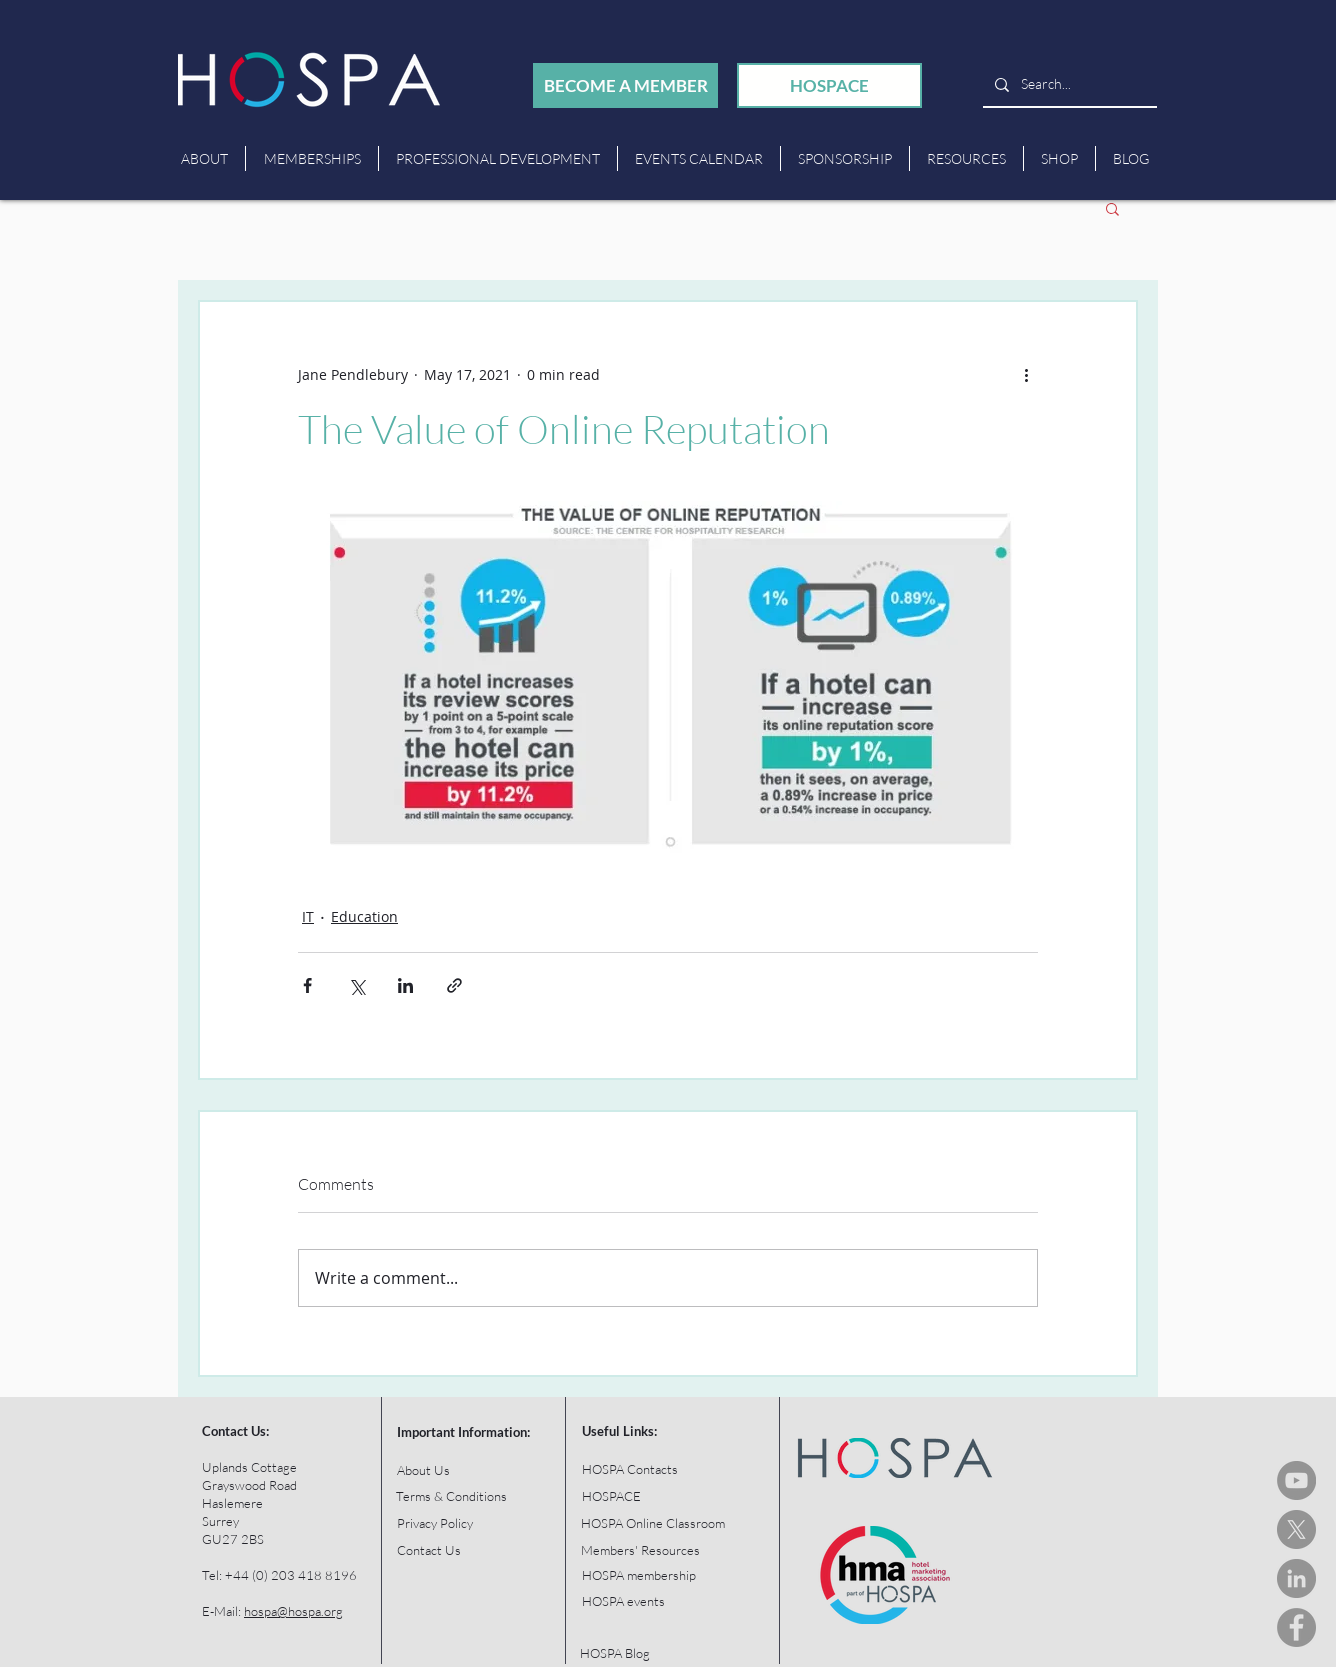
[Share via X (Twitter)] (356, 985)
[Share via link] (454, 985)
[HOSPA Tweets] (1296, 1529)
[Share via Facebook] (307, 985)
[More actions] (1026, 374)
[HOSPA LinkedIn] (1296, 1578)
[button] (1112, 208)
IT (308, 916)
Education (364, 916)
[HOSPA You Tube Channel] (1296, 1480)
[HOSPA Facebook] (1296, 1627)
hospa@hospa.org (293, 1611)
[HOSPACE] (829, 85)
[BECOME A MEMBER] (625, 85)
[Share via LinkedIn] (405, 985)
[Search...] (1068, 84)
